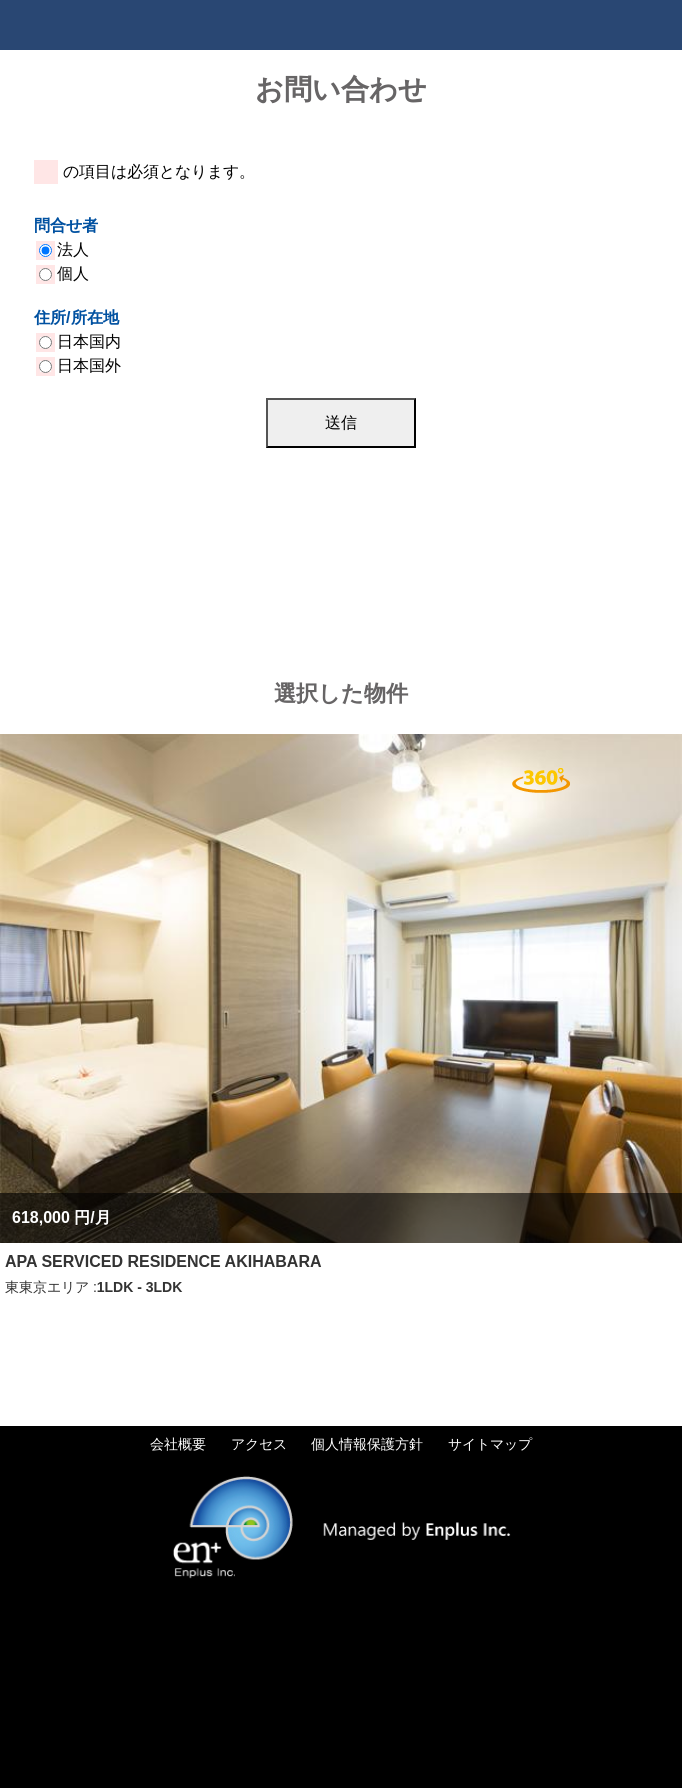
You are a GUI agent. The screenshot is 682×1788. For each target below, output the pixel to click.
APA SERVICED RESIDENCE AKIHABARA (163, 1261)
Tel (607, 25)
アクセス (259, 1444)
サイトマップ (490, 1444)
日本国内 (80, 341)
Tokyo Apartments (110, 25)
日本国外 (80, 365)
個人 (64, 273)
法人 (64, 249)
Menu (657, 25)
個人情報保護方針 (367, 1444)
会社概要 (178, 1444)
